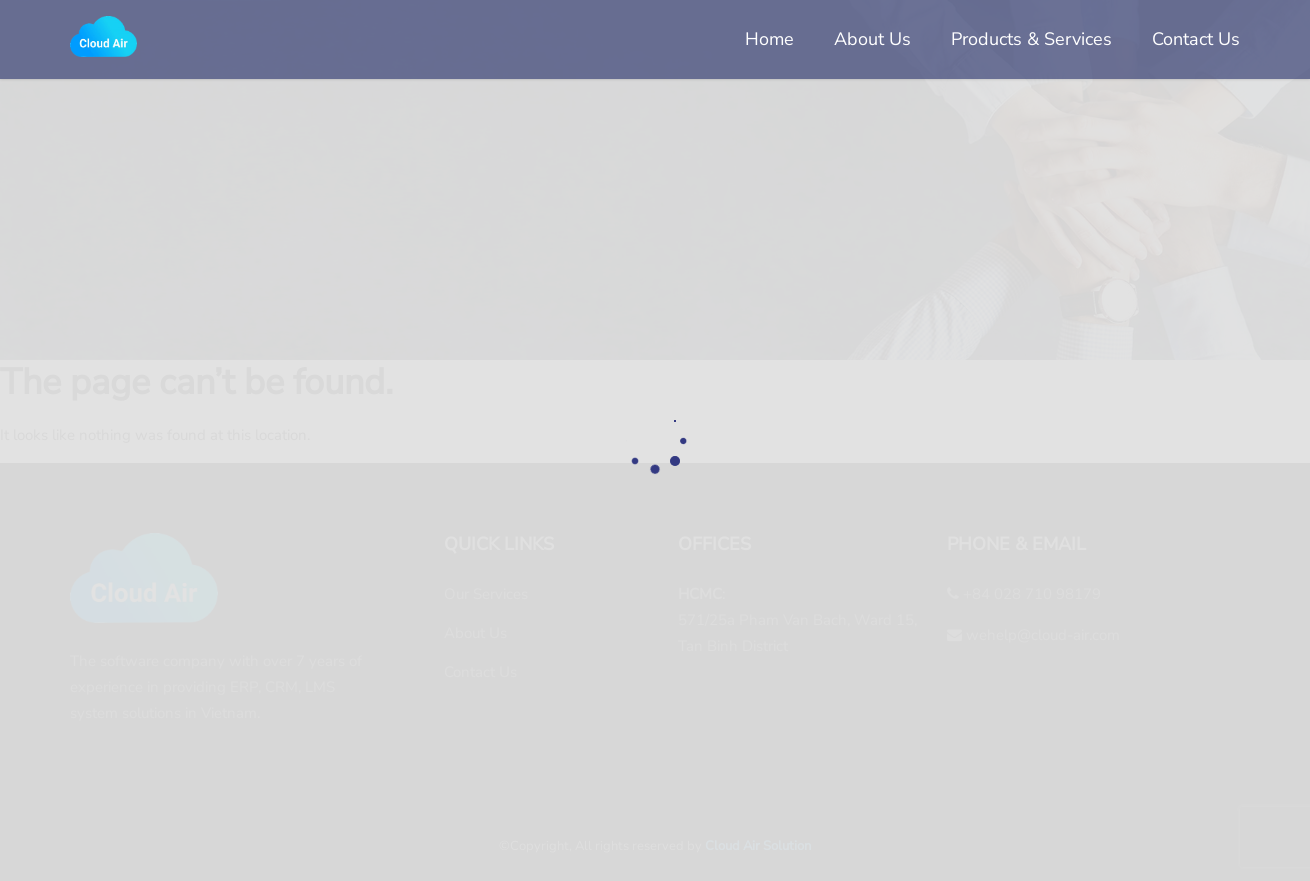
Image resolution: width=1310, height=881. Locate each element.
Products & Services (1031, 39)
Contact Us (1196, 39)
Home (769, 39)
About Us (872, 39)
